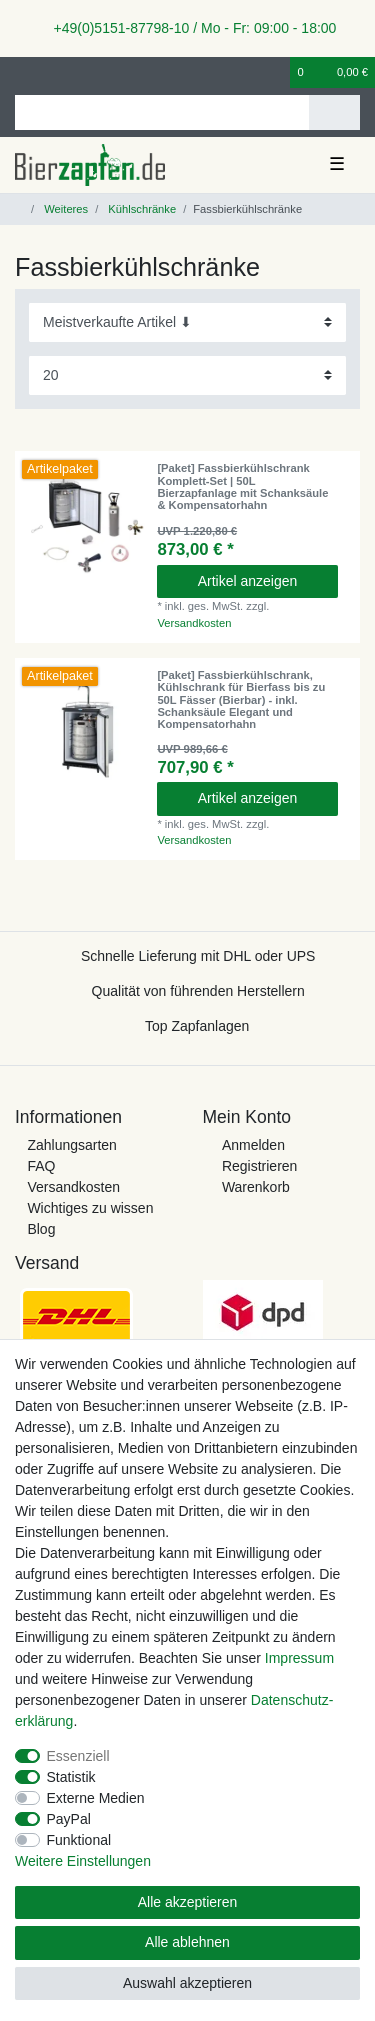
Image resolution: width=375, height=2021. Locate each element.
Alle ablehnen (187, 1942)
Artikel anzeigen (248, 581)
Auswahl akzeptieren (187, 1983)
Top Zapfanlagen (197, 1026)
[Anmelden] (21, 72)
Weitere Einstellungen (83, 1861)
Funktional (79, 1840)
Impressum (299, 1658)
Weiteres (64, 209)
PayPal (69, 1819)
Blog (41, 1229)
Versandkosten (194, 623)
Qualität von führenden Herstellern (198, 991)
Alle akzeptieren (188, 1902)
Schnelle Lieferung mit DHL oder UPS (198, 956)
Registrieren (259, 1166)
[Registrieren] (55, 72)
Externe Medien (96, 1798)
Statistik (71, 1777)
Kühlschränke (140, 209)
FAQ (41, 1166)
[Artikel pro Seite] (187, 375)
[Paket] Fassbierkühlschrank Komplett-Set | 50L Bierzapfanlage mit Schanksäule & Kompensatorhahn (242, 486)
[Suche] (334, 112)
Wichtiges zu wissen (90, 1208)
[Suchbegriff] (162, 112)
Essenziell (78, 1756)
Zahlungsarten (72, 1145)
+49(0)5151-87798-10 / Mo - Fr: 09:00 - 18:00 (188, 28)
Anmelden (253, 1145)
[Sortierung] (187, 322)
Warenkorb (256, 1187)
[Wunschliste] (276, 72)
